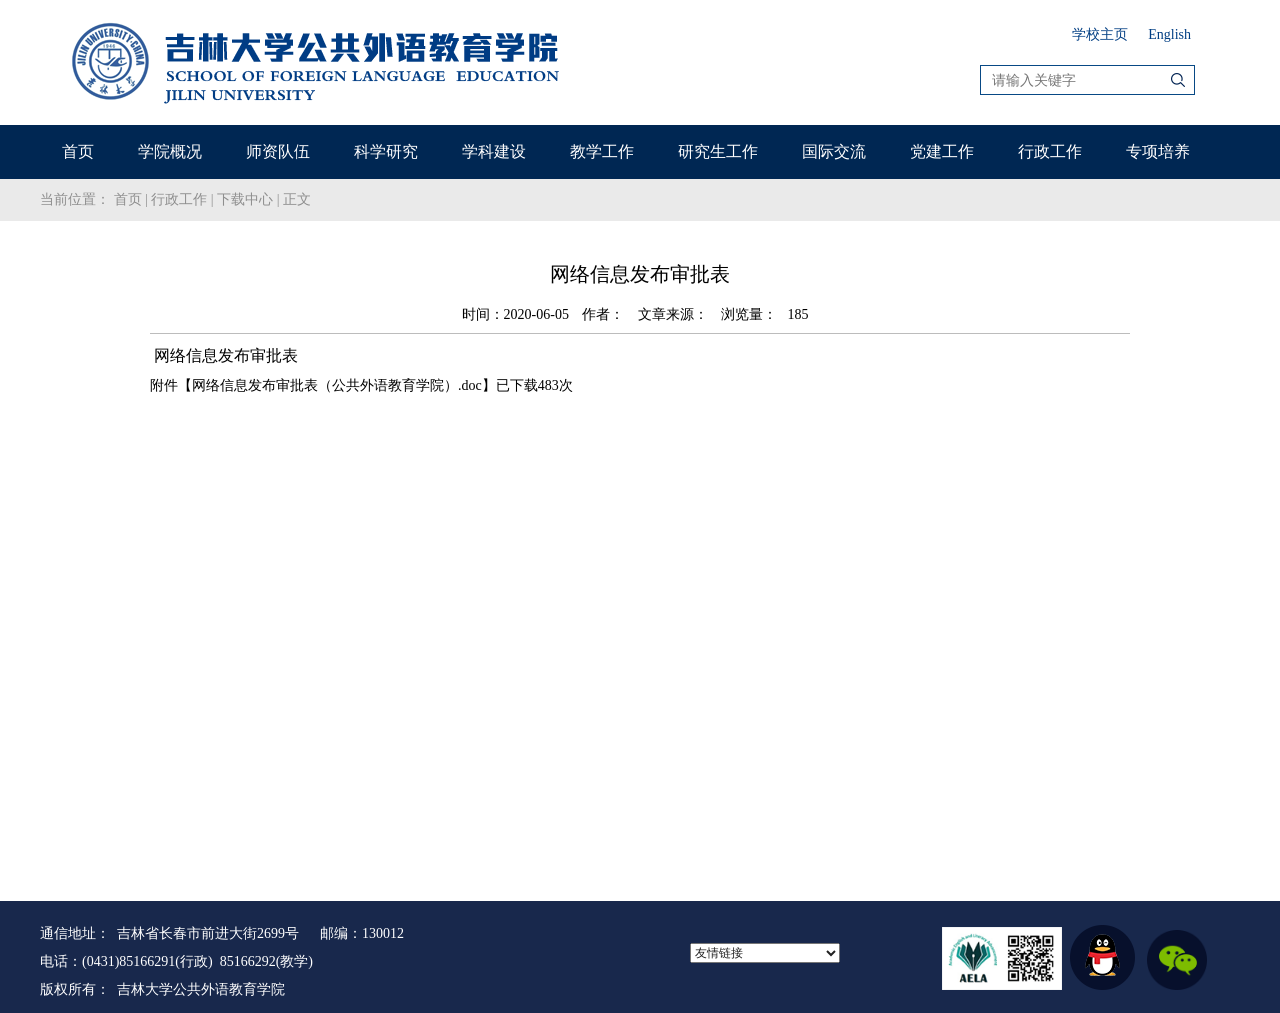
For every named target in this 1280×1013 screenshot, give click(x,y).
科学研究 (386, 151)
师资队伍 (278, 151)
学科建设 (494, 151)
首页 (78, 151)
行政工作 (1050, 151)
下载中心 (245, 199)
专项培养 (1158, 151)
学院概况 (170, 151)
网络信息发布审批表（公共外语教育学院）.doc (337, 385)
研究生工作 (718, 151)
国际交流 (834, 151)
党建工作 (942, 151)
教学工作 (602, 151)
